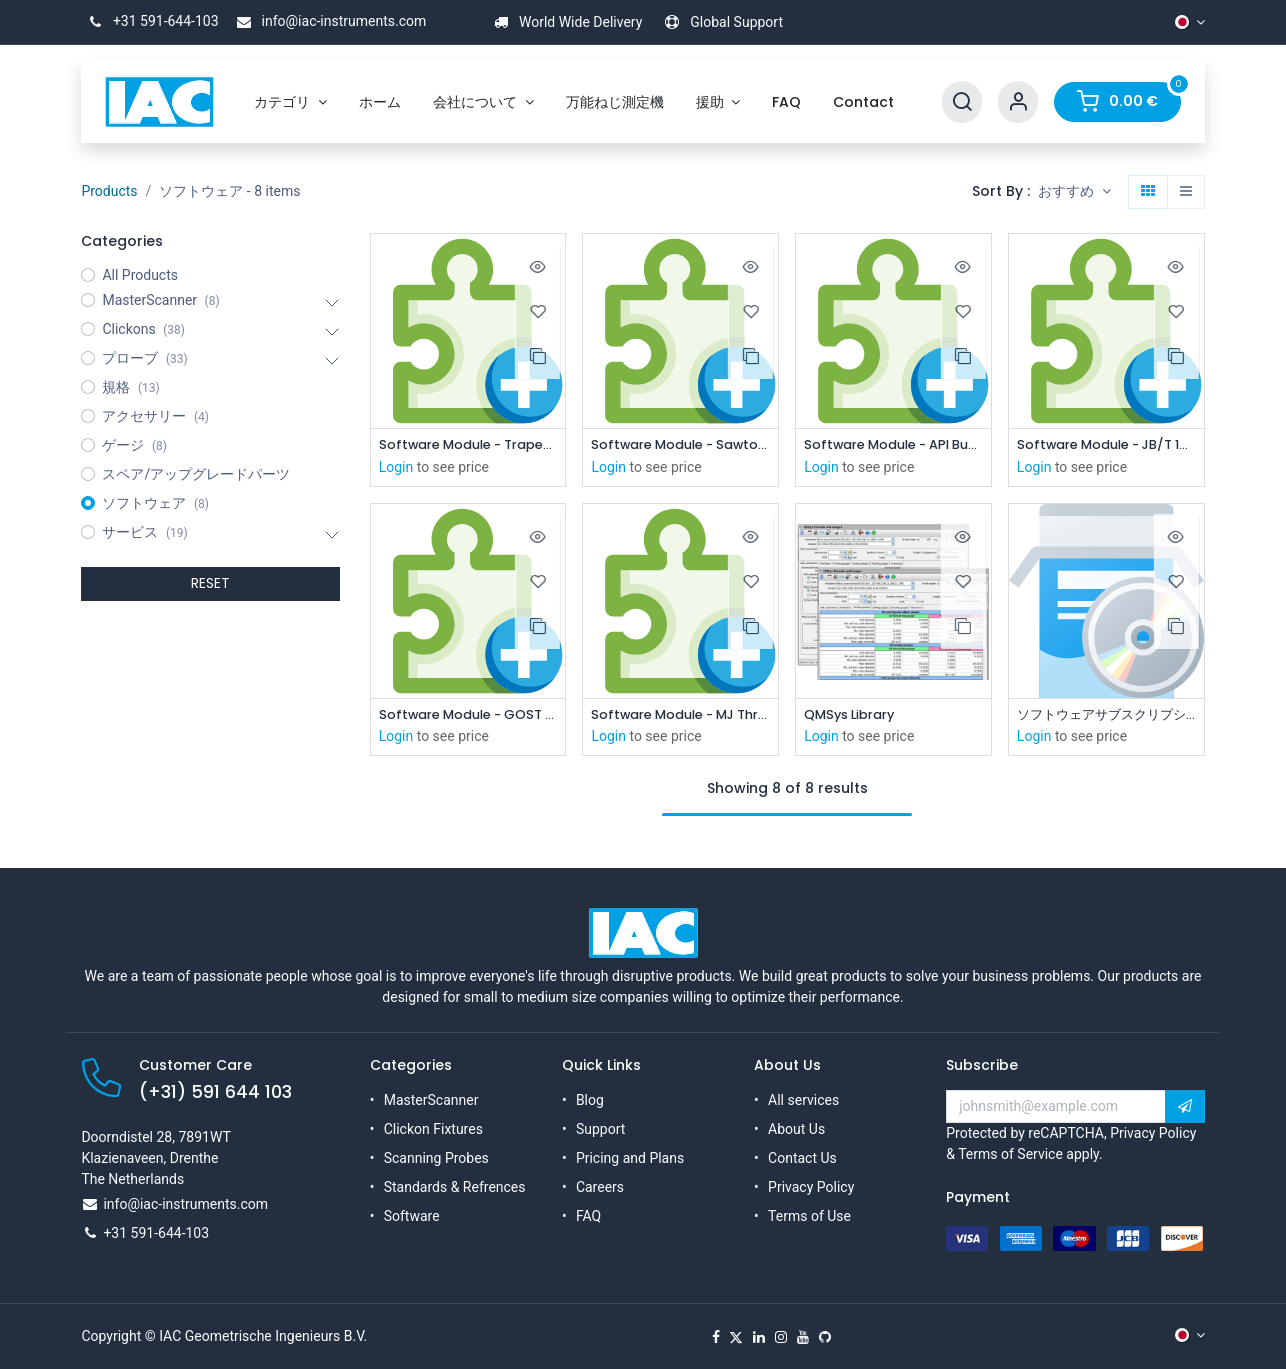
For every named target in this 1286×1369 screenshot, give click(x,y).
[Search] (962, 102)
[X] (736, 1337)
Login (396, 468)
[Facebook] (716, 1337)
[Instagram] (781, 1337)
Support (600, 1129)
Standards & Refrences (455, 1187)
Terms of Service (1010, 1154)
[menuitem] (290, 102)
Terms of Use (809, 1216)
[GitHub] (825, 1337)
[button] (1074, 192)
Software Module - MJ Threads (680, 717)
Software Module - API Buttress (893, 445)
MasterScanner (431, 1100)
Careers (600, 1187)
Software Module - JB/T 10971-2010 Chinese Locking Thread (1106, 445)
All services (803, 1100)
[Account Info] (1018, 102)
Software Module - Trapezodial (468, 445)
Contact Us (802, 1158)
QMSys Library (854, 717)
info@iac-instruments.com (328, 21)
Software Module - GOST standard (468, 717)
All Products (140, 275)
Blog (590, 1100)
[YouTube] (803, 1337)
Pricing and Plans (630, 1158)
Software (412, 1216)
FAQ (588, 1216)
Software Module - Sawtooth (680, 445)
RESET (210, 583)
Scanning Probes (436, 1158)
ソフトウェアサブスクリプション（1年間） (1106, 717)
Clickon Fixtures (433, 1129)
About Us (796, 1129)
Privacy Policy (811, 1187)
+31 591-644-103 (149, 21)
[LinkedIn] (759, 1337)
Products (109, 191)
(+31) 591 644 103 (215, 1092)
